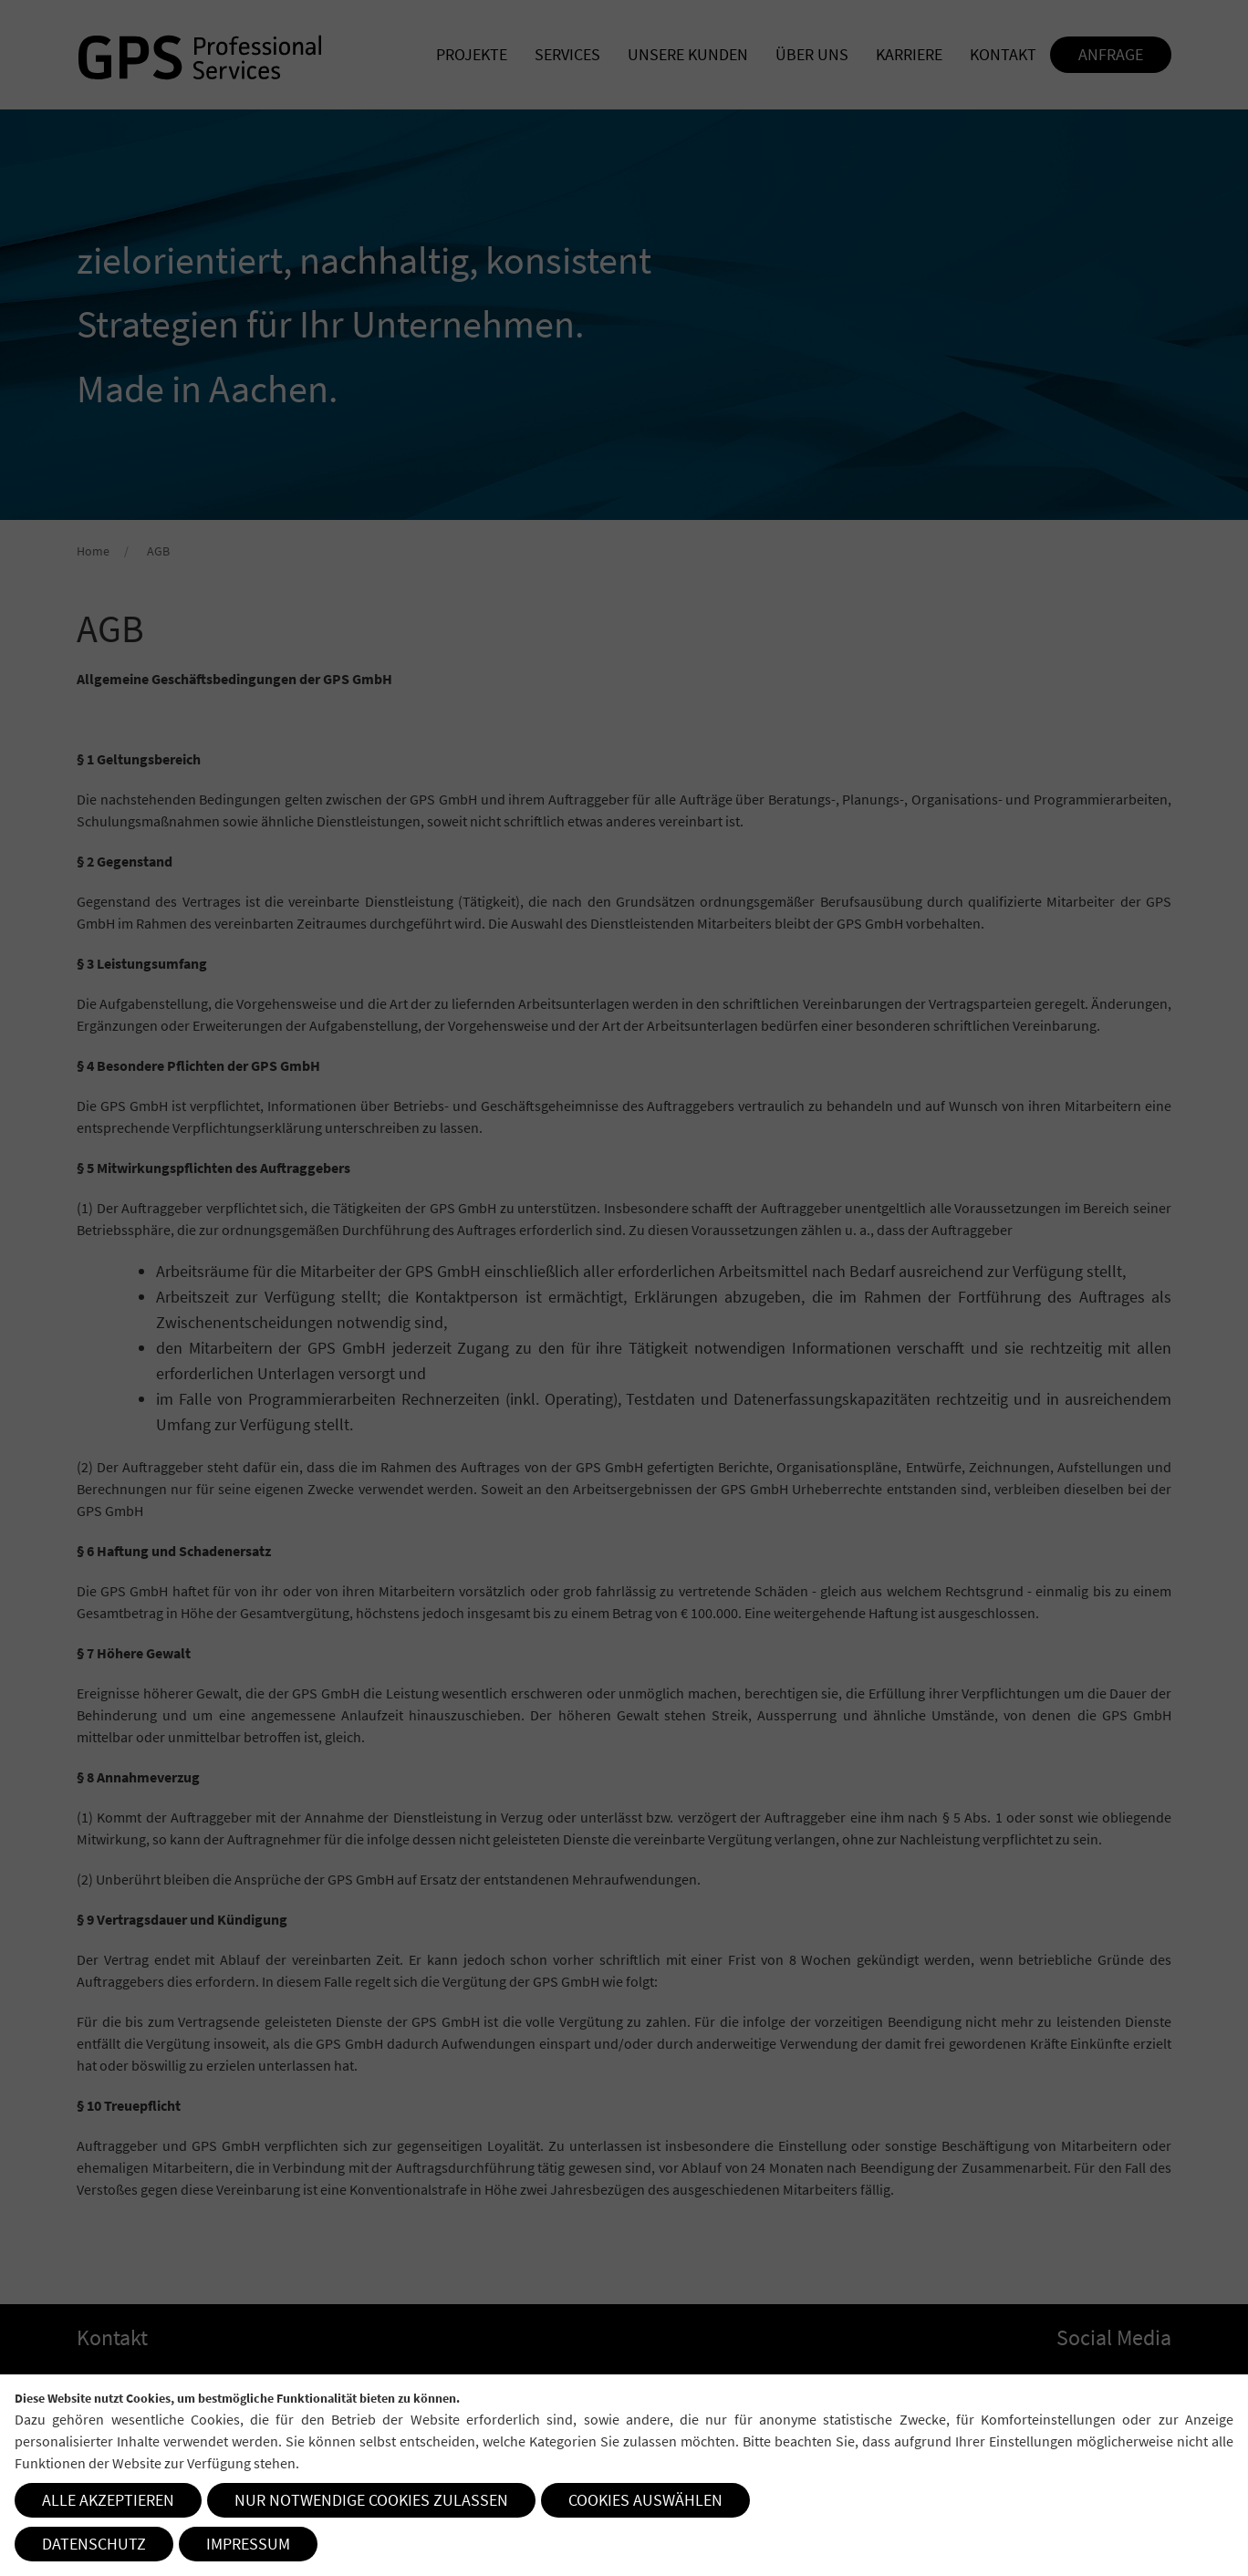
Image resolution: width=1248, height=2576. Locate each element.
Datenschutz (94, 2543)
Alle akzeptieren (108, 2499)
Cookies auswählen (645, 2499)
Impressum (248, 2543)
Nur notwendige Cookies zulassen (371, 2499)
